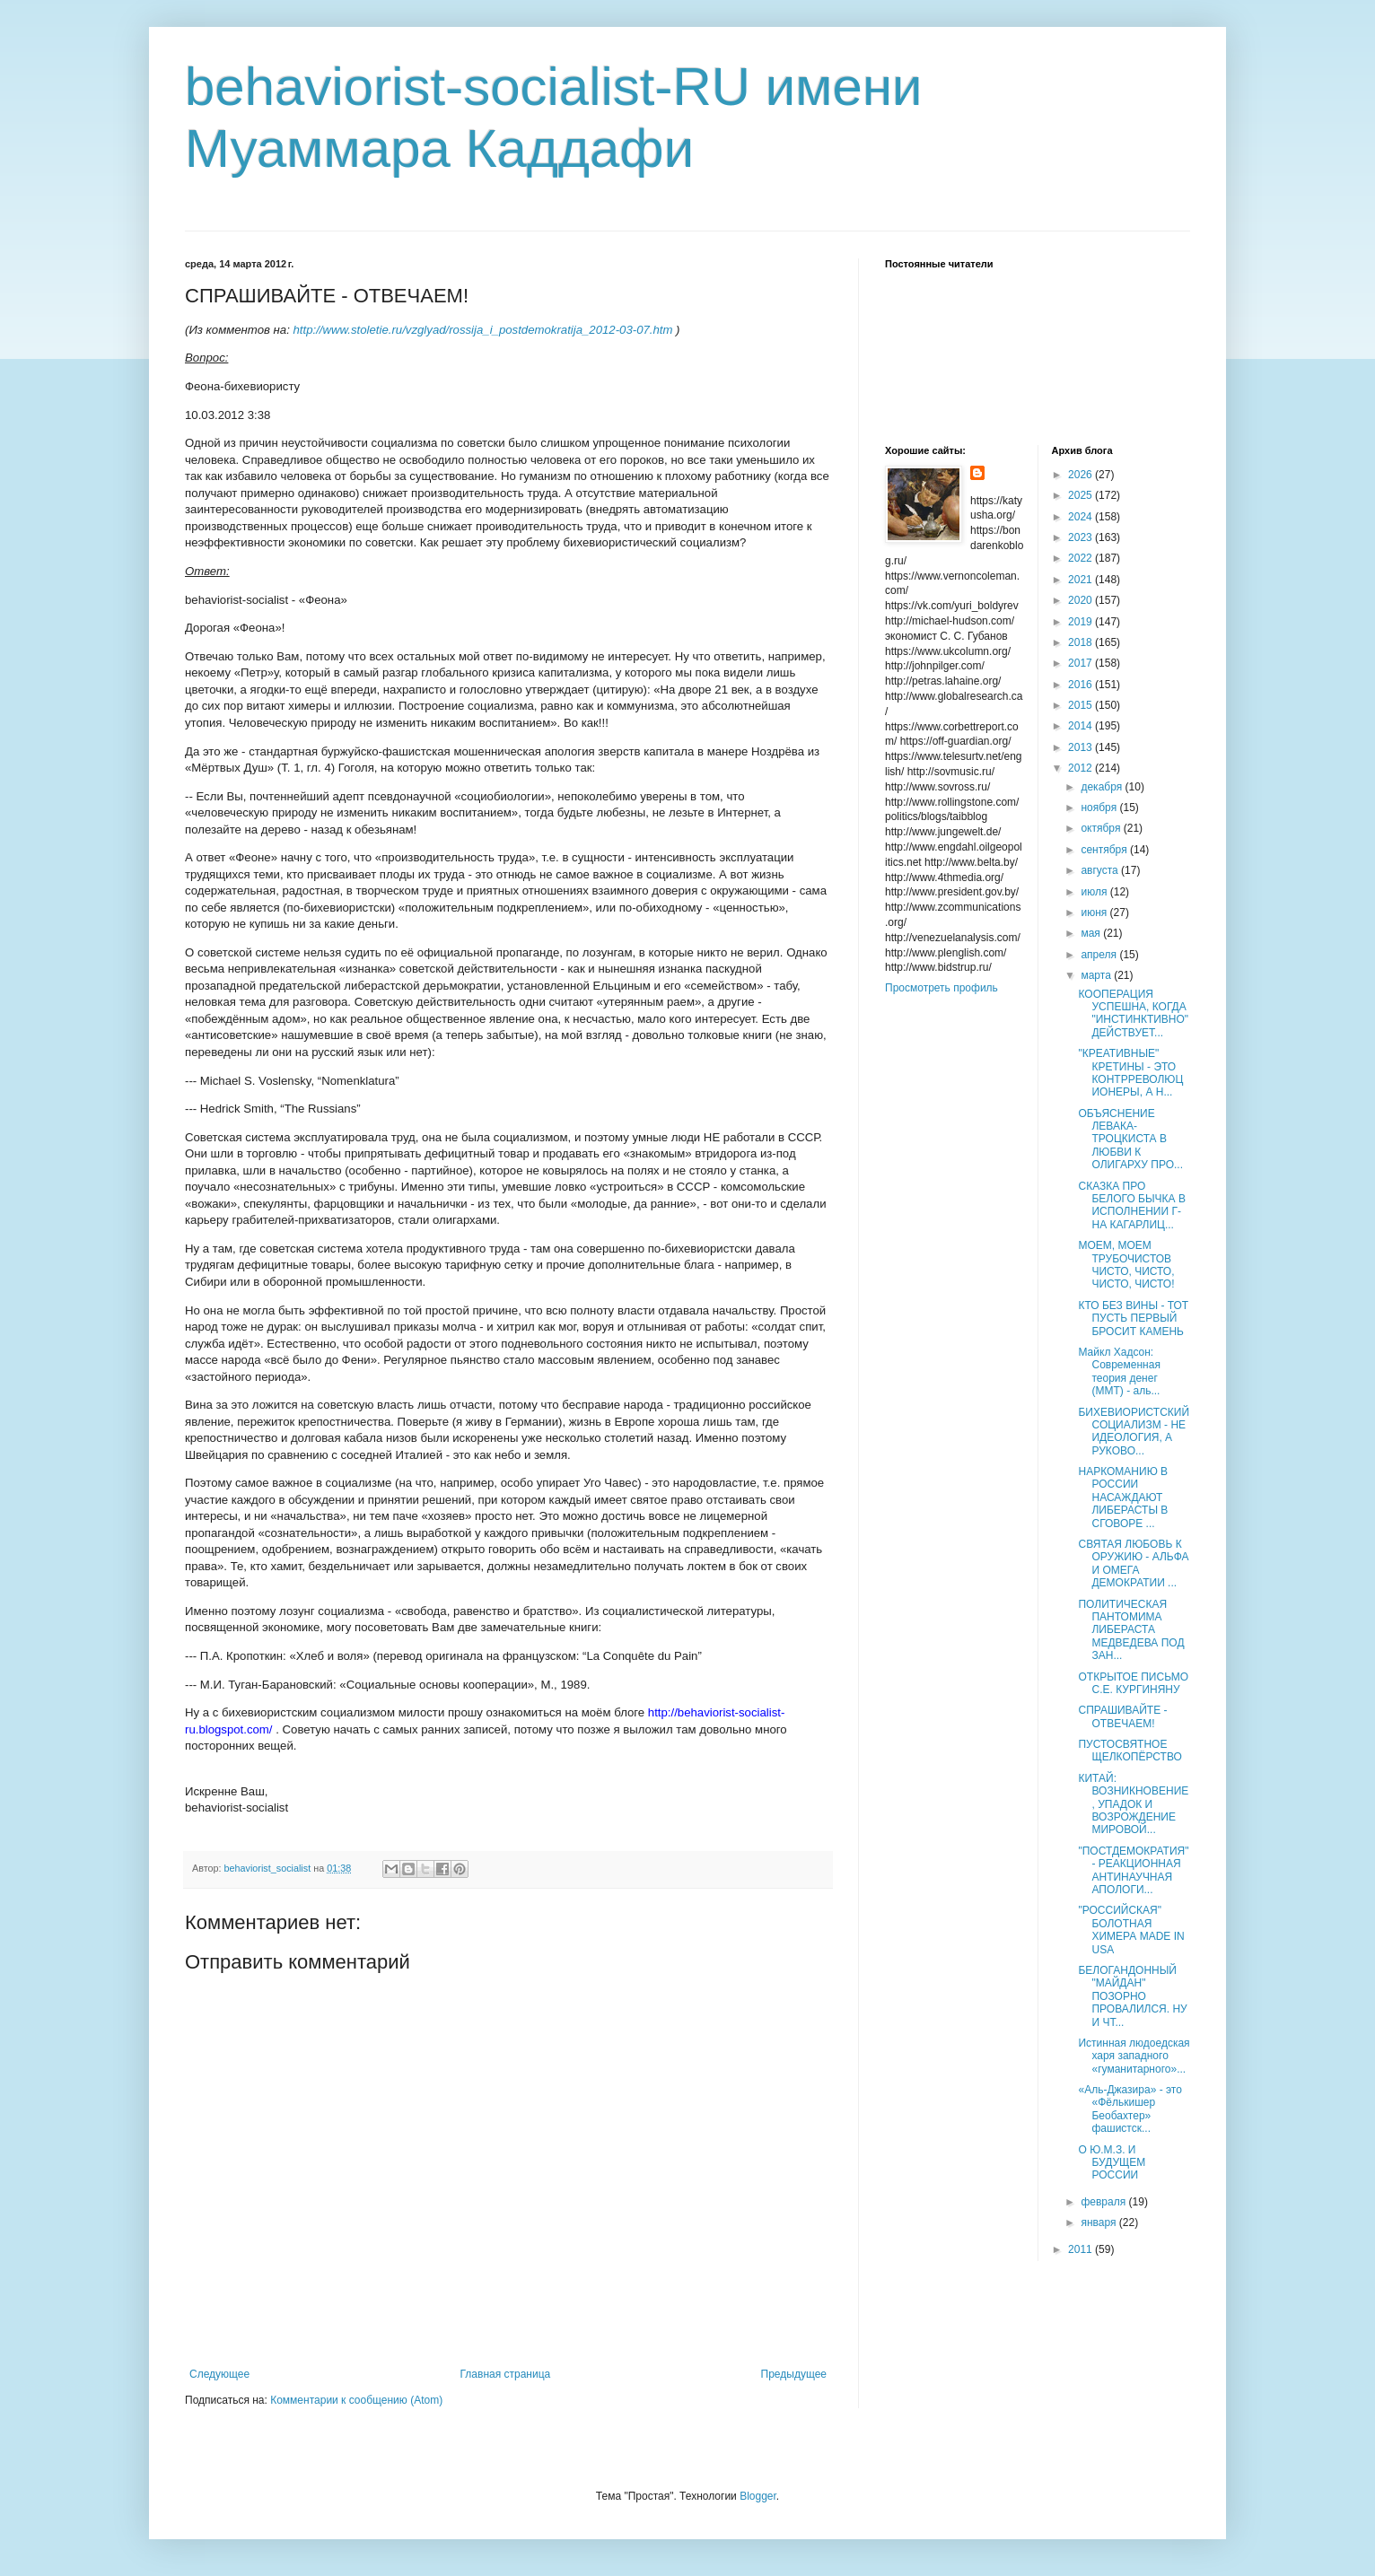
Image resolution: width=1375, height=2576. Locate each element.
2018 (1081, 642)
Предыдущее (794, 2374)
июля (1095, 892)
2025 (1081, 495)
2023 (1081, 537)
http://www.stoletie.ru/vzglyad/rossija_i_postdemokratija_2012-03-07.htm (483, 329)
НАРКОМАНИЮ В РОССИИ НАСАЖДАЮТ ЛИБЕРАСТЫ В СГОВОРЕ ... (1123, 1497)
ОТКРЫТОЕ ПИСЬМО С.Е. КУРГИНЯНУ (1133, 1683)
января (1099, 2222)
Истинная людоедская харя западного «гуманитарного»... (1133, 2056)
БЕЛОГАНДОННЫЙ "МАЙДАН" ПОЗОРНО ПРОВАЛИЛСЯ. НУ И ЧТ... (1132, 1996)
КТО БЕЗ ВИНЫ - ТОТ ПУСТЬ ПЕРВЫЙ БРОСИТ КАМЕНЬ (1133, 1318)
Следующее (219, 2374)
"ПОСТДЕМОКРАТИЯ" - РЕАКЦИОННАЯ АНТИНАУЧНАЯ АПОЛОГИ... (1133, 1870)
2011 (1081, 2249)
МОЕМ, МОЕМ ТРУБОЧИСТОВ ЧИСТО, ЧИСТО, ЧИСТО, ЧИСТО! (1126, 1264)
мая (1092, 933)
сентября (1105, 849)
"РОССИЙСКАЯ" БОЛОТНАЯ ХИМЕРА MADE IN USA (1131, 1929)
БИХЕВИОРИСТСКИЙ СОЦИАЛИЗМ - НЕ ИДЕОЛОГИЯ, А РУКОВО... (1133, 1431)
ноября (1100, 807)
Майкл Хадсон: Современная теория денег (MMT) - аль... (1119, 1371)
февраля (1104, 2202)
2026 (1081, 474)
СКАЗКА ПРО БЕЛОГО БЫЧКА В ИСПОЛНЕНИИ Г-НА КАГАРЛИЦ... (1131, 1205)
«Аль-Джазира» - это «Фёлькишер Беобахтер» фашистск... (1129, 2109)
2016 (1081, 684)
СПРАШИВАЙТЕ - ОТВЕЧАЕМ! (1122, 1716)
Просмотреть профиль (941, 988)
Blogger (758, 2496)
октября (1102, 828)
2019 (1081, 622)
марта (1097, 975)
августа (1101, 870)
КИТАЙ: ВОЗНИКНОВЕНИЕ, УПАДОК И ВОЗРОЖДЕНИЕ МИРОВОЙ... (1133, 1804)
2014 (1081, 726)
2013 (1081, 747)
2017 (1081, 663)
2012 (1081, 768)
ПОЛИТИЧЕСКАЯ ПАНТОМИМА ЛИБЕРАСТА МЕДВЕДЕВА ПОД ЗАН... (1131, 1630)
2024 (1081, 517)
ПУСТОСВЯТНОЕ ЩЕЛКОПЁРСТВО (1129, 1750)
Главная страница (505, 2374)
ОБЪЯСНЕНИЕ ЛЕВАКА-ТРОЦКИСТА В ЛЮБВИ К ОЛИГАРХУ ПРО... (1130, 1139)
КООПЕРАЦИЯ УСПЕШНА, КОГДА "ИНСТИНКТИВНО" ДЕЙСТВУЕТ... (1133, 1013)
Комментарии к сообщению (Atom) (356, 2400)
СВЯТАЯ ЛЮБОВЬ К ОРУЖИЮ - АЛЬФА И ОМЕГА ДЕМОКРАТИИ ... (1133, 1563)
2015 (1081, 705)
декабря (1103, 787)
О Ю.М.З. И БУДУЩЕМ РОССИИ (1111, 2163)
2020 (1081, 600)
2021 (1081, 579)
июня (1095, 912)
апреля (1100, 954)
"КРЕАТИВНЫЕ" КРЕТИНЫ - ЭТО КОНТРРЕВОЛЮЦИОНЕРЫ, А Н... (1130, 1072)
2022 (1081, 558)
